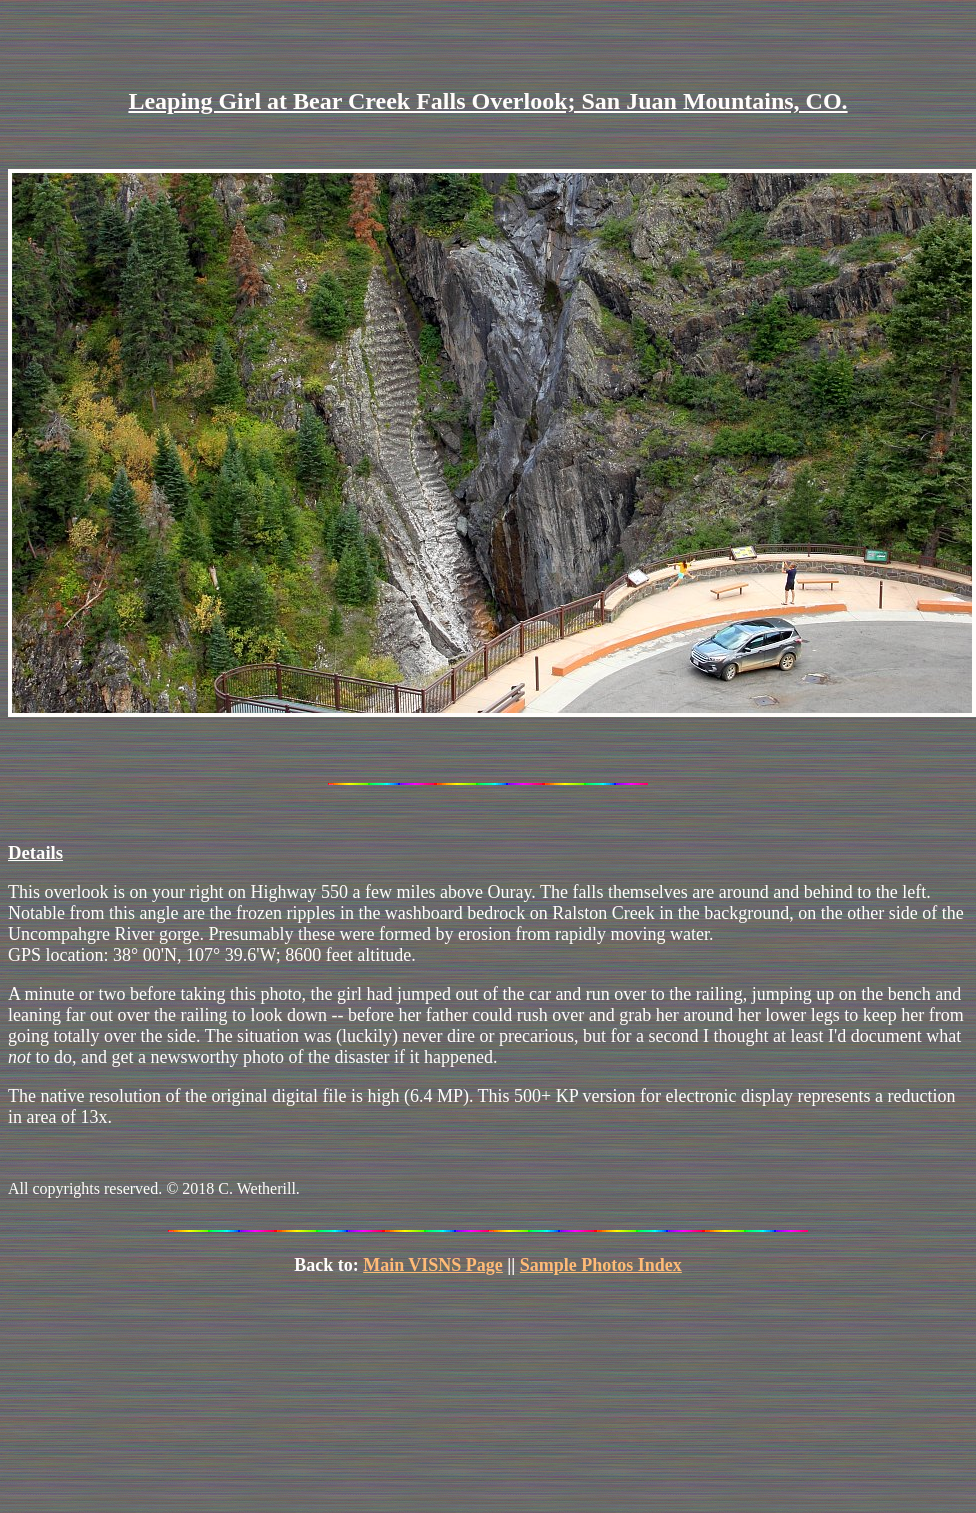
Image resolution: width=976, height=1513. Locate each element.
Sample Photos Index (601, 1265)
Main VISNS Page (433, 1265)
